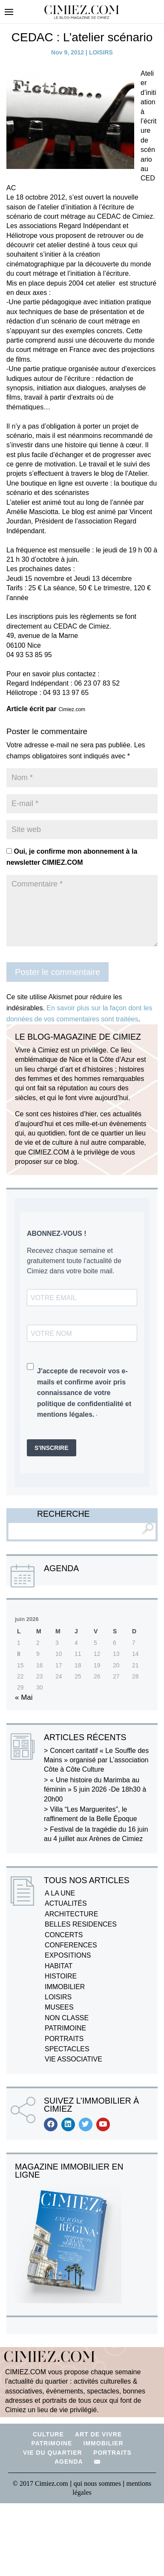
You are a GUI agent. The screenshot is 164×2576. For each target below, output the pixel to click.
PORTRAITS (64, 2038)
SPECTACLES (67, 2049)
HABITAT (58, 1966)
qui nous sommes (98, 2483)
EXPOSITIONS (68, 1955)
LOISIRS (101, 52)
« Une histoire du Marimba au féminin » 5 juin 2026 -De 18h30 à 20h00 (95, 1789)
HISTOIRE (61, 1976)
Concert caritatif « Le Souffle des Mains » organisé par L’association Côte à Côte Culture (96, 1760)
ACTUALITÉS (66, 1903)
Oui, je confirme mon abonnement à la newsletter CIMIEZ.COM (71, 857)
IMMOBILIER (65, 1986)
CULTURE (48, 2434)
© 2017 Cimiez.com (40, 2483)
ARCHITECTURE (71, 1914)
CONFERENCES (71, 1945)
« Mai (24, 1697)
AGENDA (69, 2461)
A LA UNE (60, 1893)
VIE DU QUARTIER (52, 2452)
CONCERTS (64, 1934)
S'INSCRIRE (52, 1447)
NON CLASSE (67, 2017)
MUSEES (59, 2007)
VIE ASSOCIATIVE (73, 2059)
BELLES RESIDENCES (81, 1924)
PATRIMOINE (65, 2028)
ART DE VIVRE (98, 2434)
